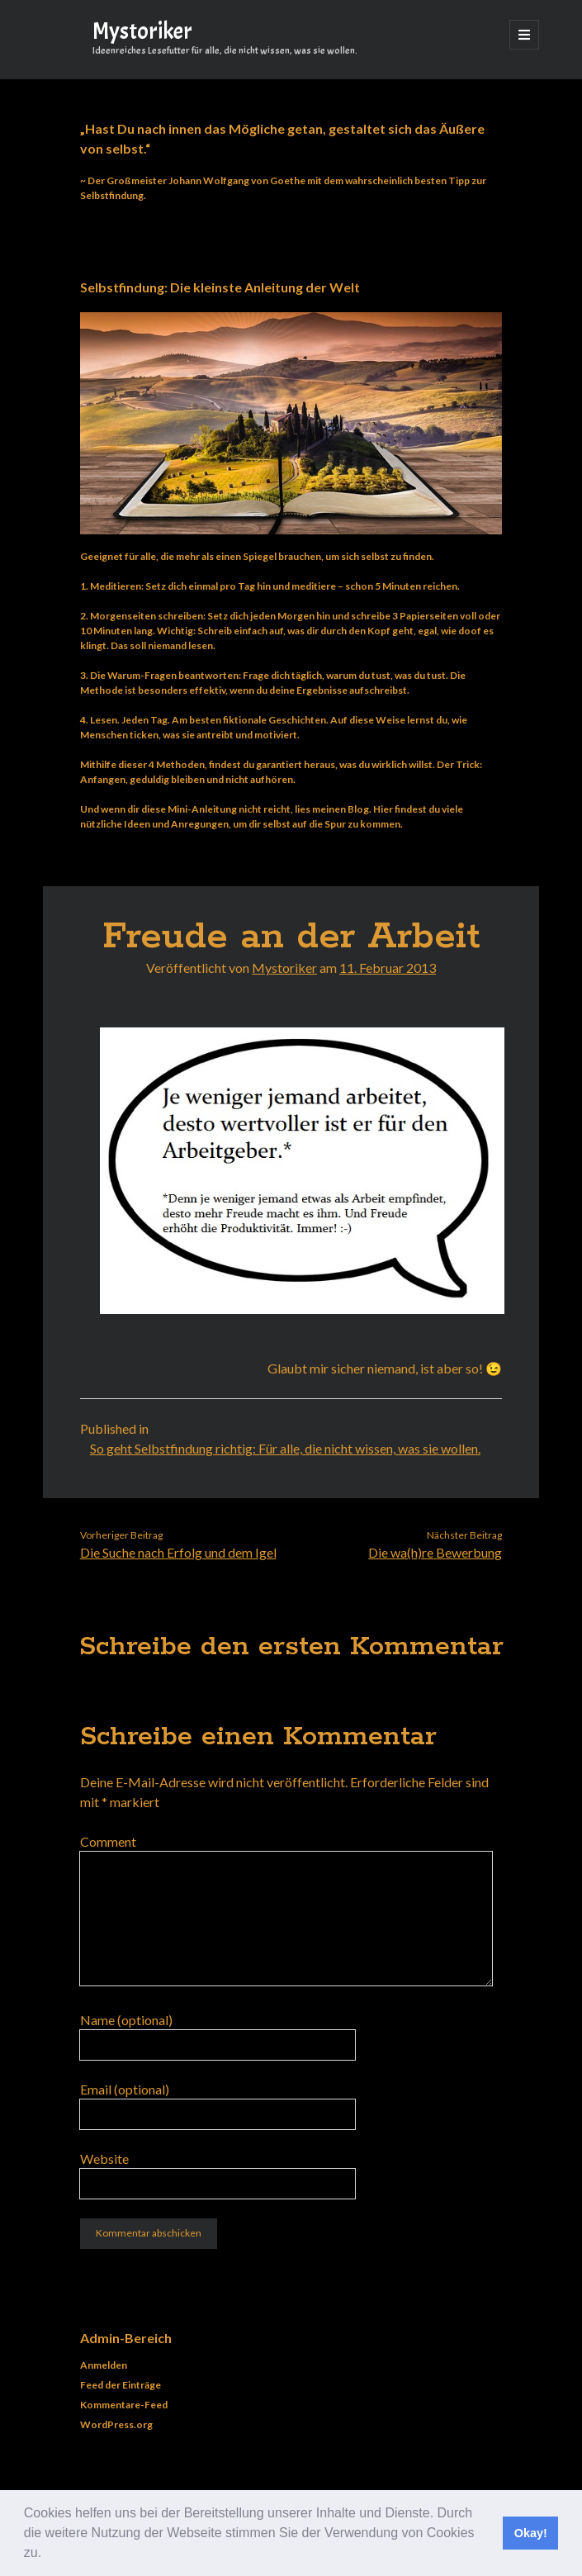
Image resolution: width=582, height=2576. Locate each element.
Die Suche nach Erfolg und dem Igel (178, 1552)
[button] (47, 2554)
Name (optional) (126, 2020)
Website (104, 2158)
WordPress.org (116, 2424)
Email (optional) (124, 2089)
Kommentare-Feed (124, 2404)
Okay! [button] (530, 2533)
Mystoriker (142, 31)
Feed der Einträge (120, 2385)
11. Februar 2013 (387, 967)
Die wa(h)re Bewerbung (435, 1552)
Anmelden (103, 2365)
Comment (108, 1841)
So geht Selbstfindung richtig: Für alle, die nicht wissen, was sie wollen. (285, 1448)
